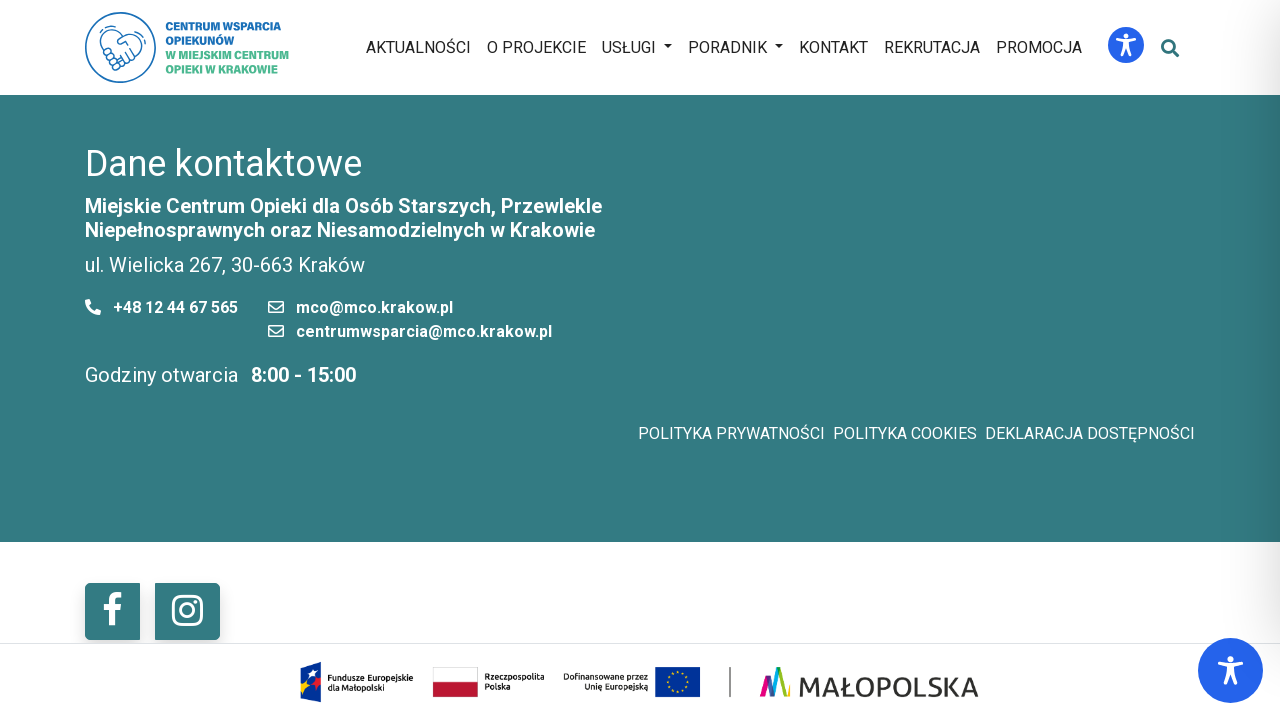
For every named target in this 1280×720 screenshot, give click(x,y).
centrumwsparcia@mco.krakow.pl (424, 331)
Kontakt (833, 47)
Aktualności (418, 47)
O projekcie (536, 47)
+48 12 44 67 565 (175, 307)
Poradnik (727, 47)
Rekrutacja (932, 47)
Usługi (629, 47)
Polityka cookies (905, 433)
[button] (112, 611)
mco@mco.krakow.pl (374, 307)
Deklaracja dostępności (1090, 433)
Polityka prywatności (731, 433)
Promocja (1039, 47)
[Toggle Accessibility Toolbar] (1126, 45)
